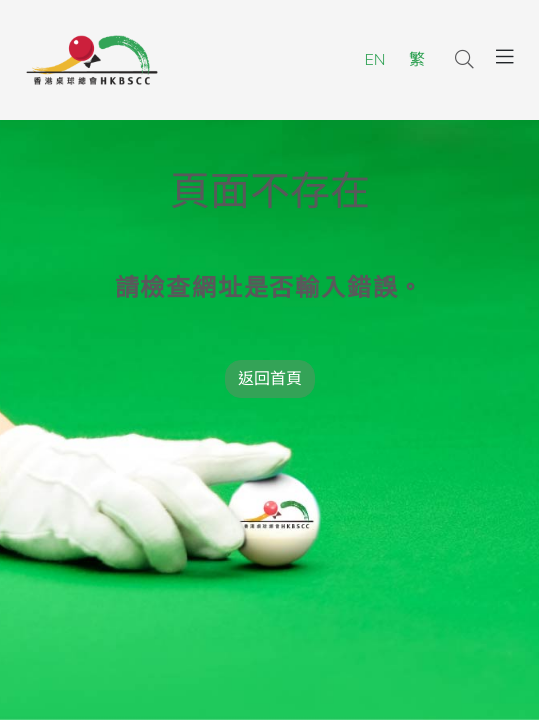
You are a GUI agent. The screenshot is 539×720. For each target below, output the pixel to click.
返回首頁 (270, 379)
